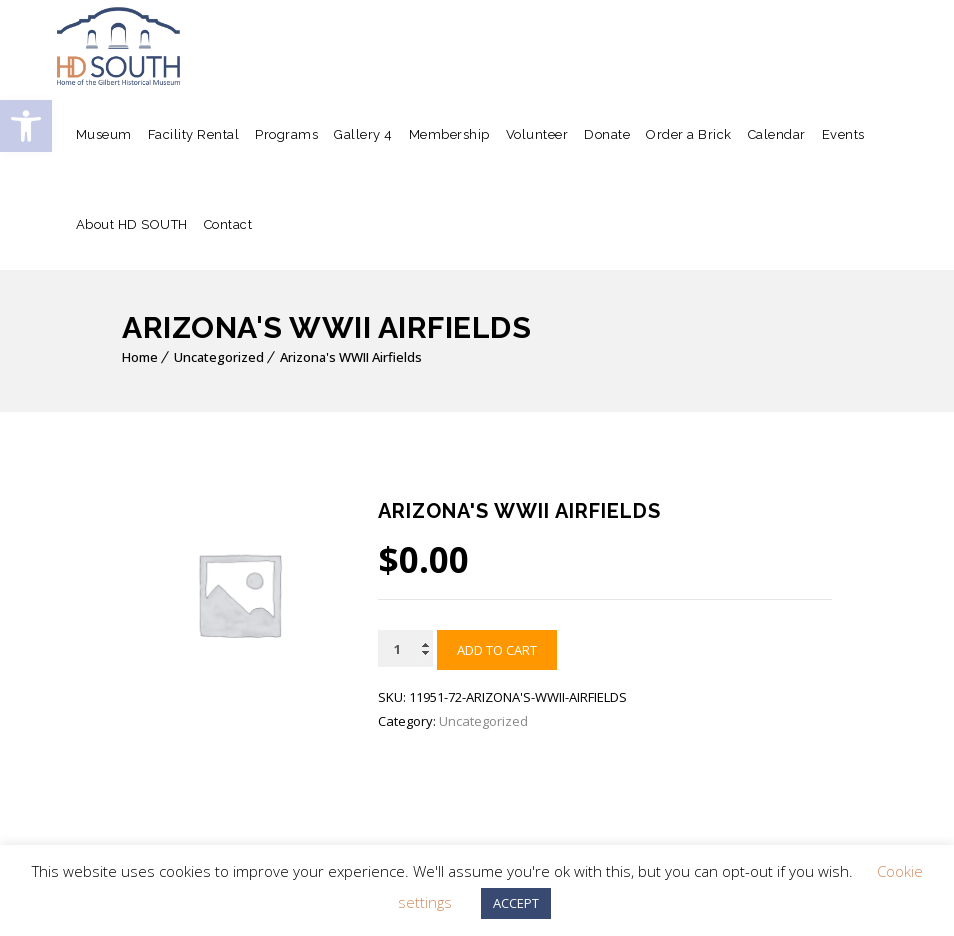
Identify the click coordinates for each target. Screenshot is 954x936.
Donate (607, 134)
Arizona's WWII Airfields (351, 357)
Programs (286, 134)
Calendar (777, 134)
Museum (104, 134)
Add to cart (497, 650)
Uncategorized (219, 357)
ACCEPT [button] (516, 903)
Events (843, 134)
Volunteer (537, 134)
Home (140, 357)
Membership (449, 134)
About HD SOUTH (132, 224)
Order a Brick (689, 134)
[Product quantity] (405, 648)
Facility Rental (194, 134)
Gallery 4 (363, 134)
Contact (228, 224)
